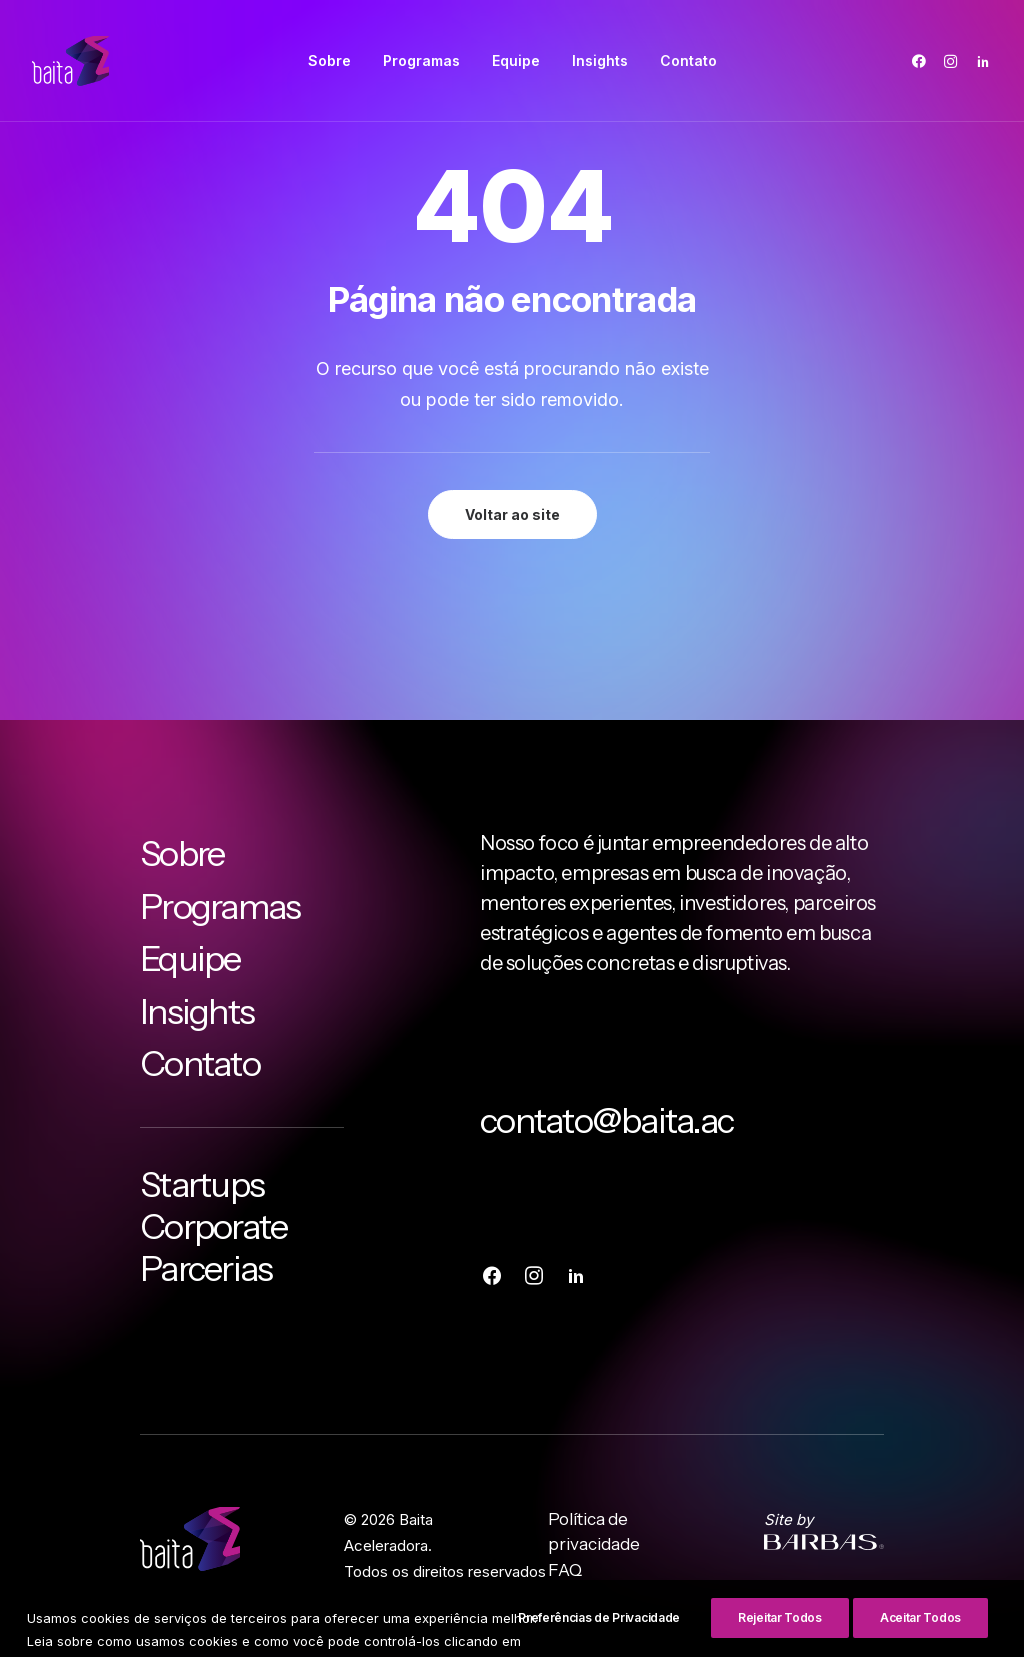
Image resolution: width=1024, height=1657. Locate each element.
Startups (202, 1184)
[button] (922, 61)
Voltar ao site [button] (512, 514)
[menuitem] (329, 61)
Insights (600, 60)
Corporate (213, 1226)
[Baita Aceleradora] (70, 61)
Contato (688, 60)
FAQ (565, 1570)
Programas (421, 60)
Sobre (329, 60)
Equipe (516, 60)
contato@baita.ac (606, 1120)
